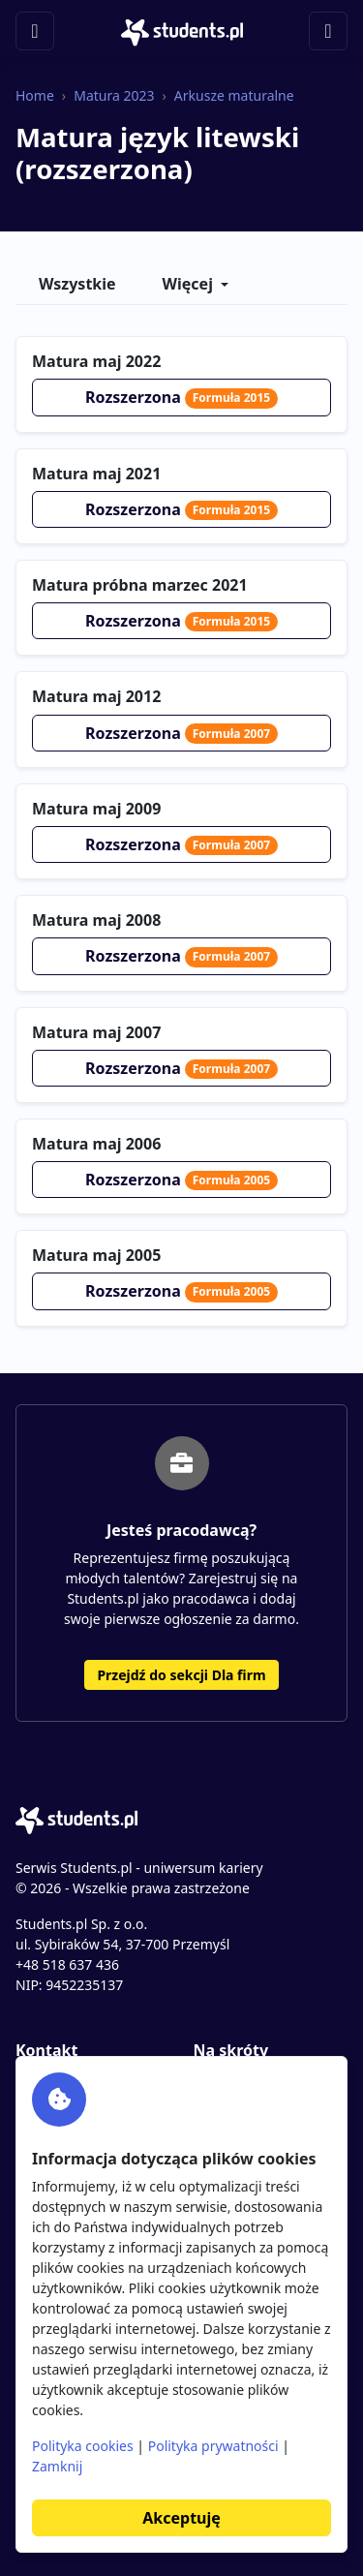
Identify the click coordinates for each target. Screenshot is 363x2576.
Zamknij (57, 2466)
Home (34, 95)
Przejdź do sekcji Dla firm (181, 1675)
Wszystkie (77, 283)
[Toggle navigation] (34, 31)
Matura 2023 (114, 95)
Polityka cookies (83, 2446)
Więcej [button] (188, 283)
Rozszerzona (181, 397)
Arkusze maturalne (234, 95)
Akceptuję (181, 2518)
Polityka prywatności (213, 2446)
